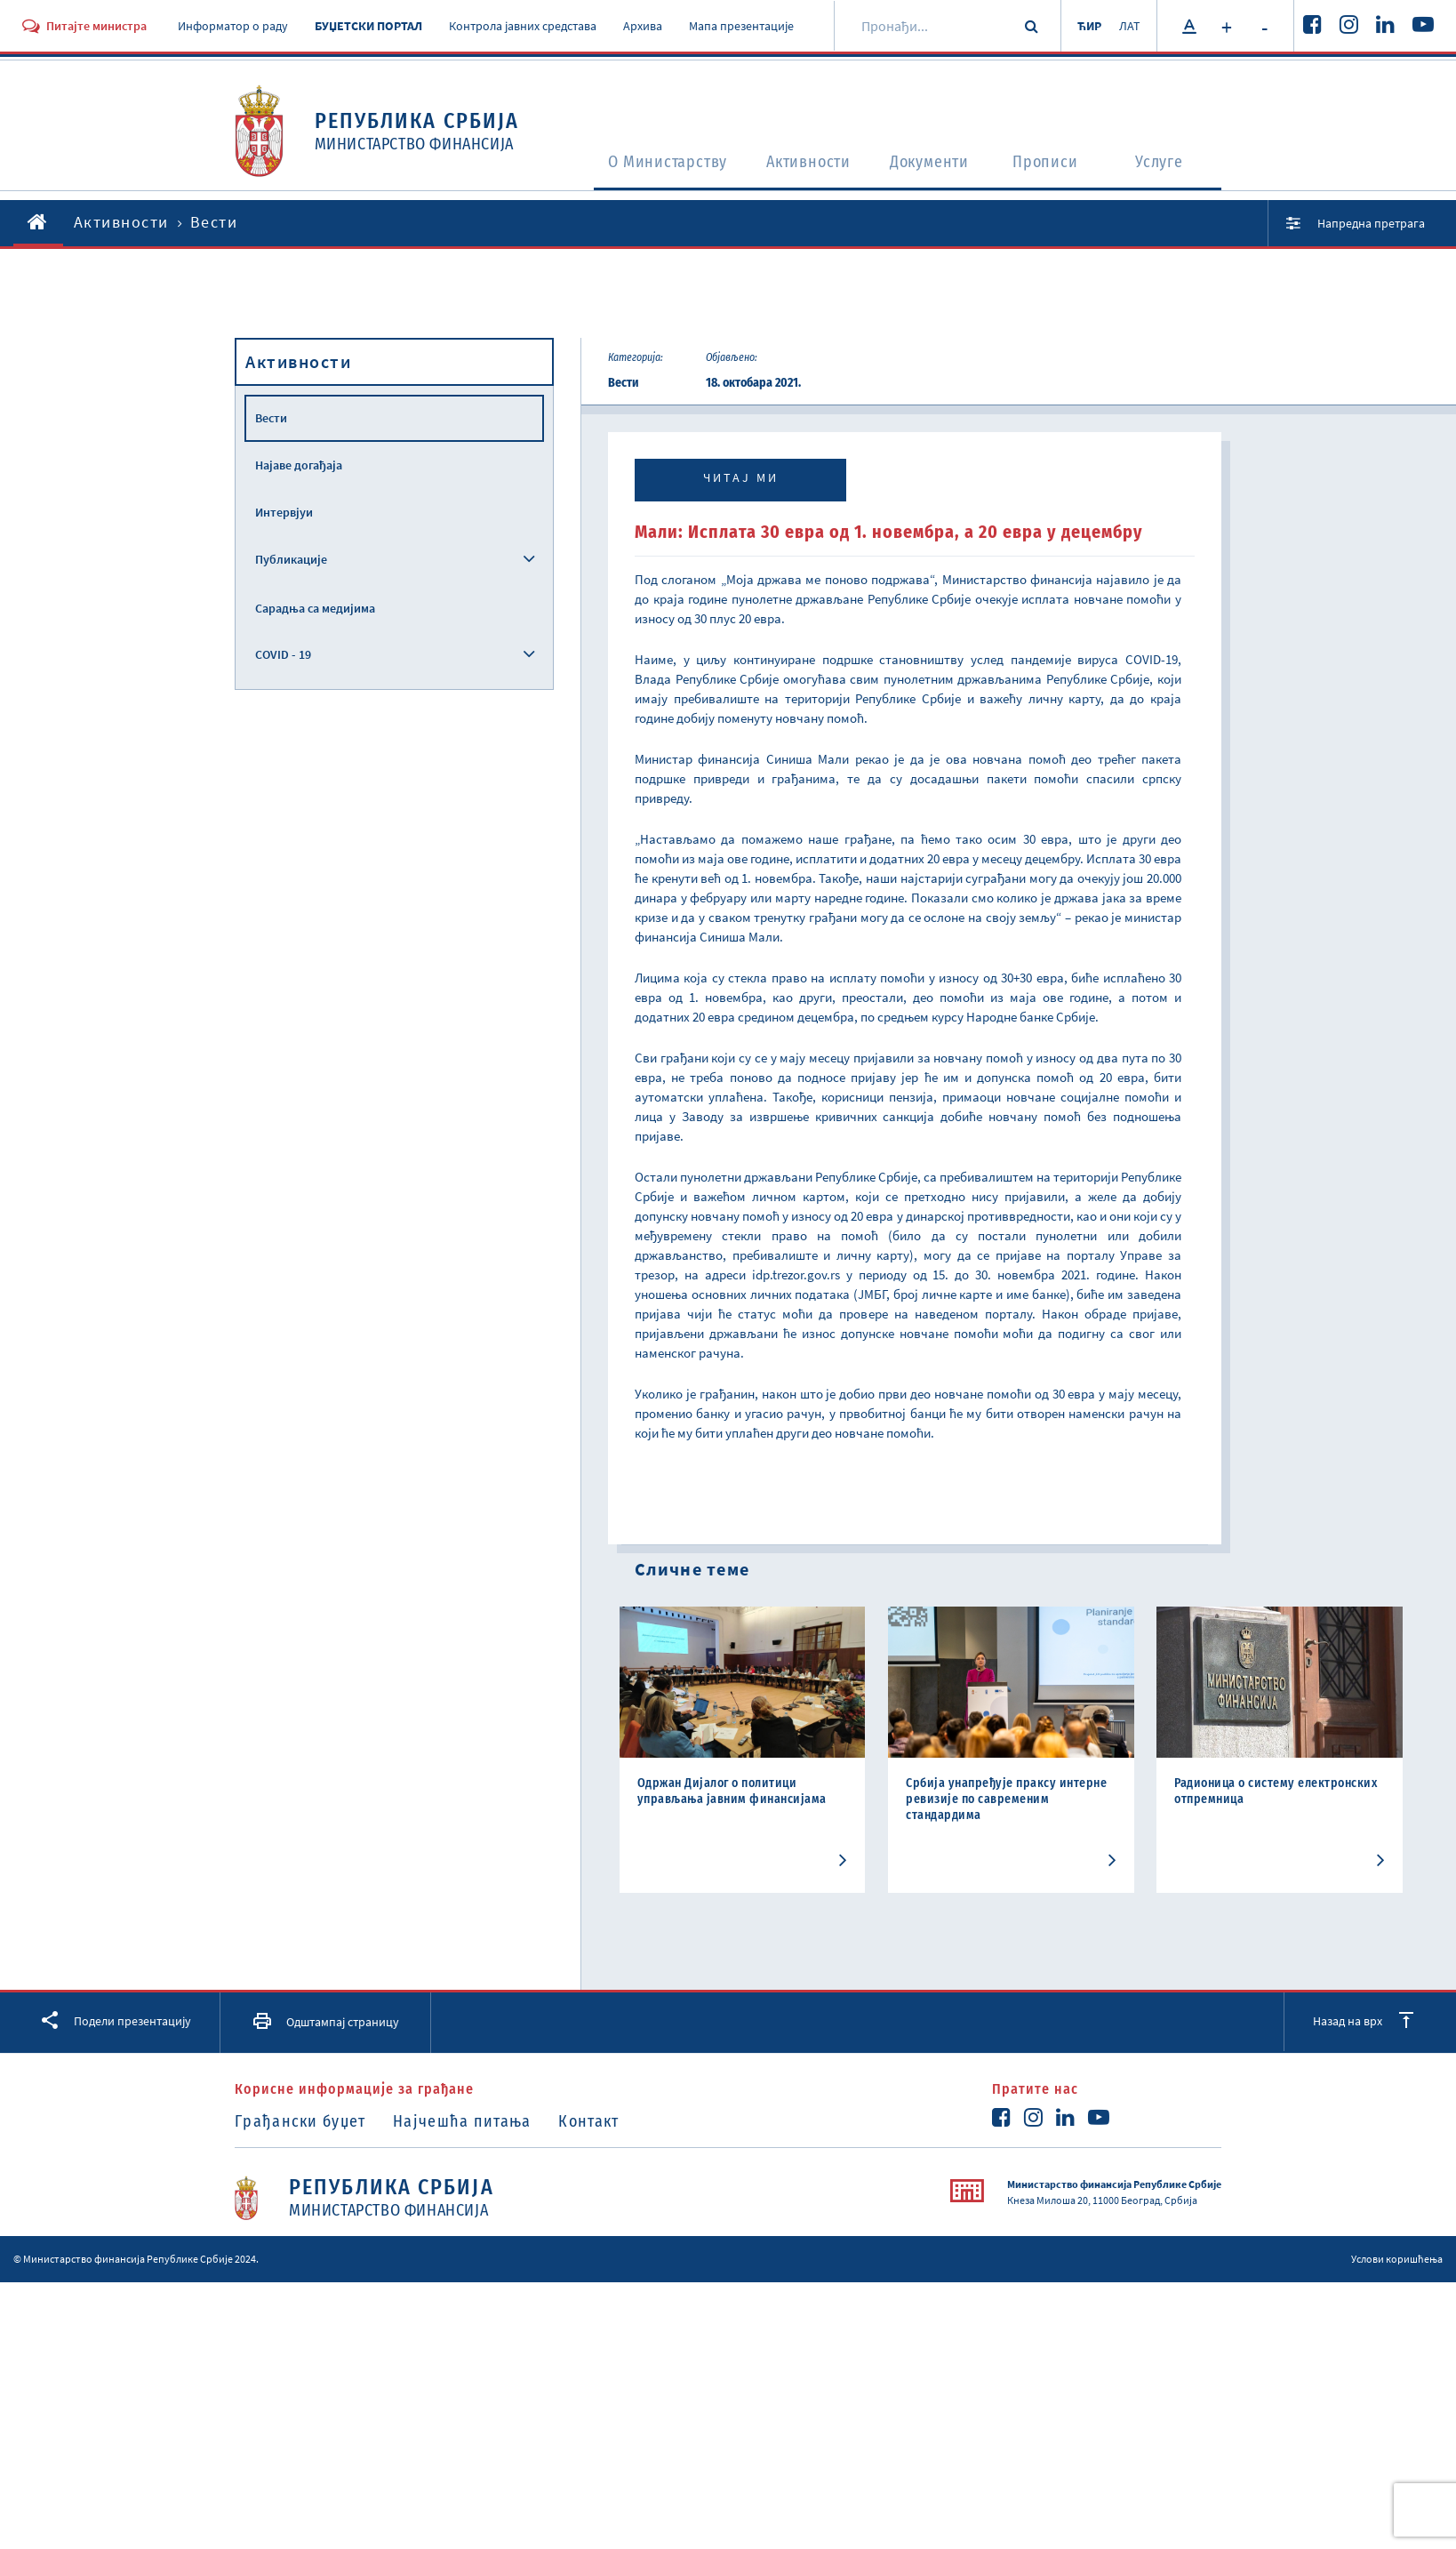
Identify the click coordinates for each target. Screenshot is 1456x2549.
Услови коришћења (1397, 2258)
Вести (271, 418)
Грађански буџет (300, 2121)
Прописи (1050, 165)
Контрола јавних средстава (522, 26)
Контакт (600, 2121)
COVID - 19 (283, 654)
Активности (798, 165)
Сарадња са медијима (315, 608)
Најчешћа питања (468, 2121)
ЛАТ (1128, 26)
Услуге (1165, 165)
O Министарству (643, 165)
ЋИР (1084, 26)
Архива (642, 26)
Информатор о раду (233, 26)
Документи (930, 165)
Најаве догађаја (298, 465)
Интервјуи (284, 512)
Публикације (291, 559)
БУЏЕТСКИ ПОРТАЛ (368, 26)
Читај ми (741, 477)
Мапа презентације (741, 26)
